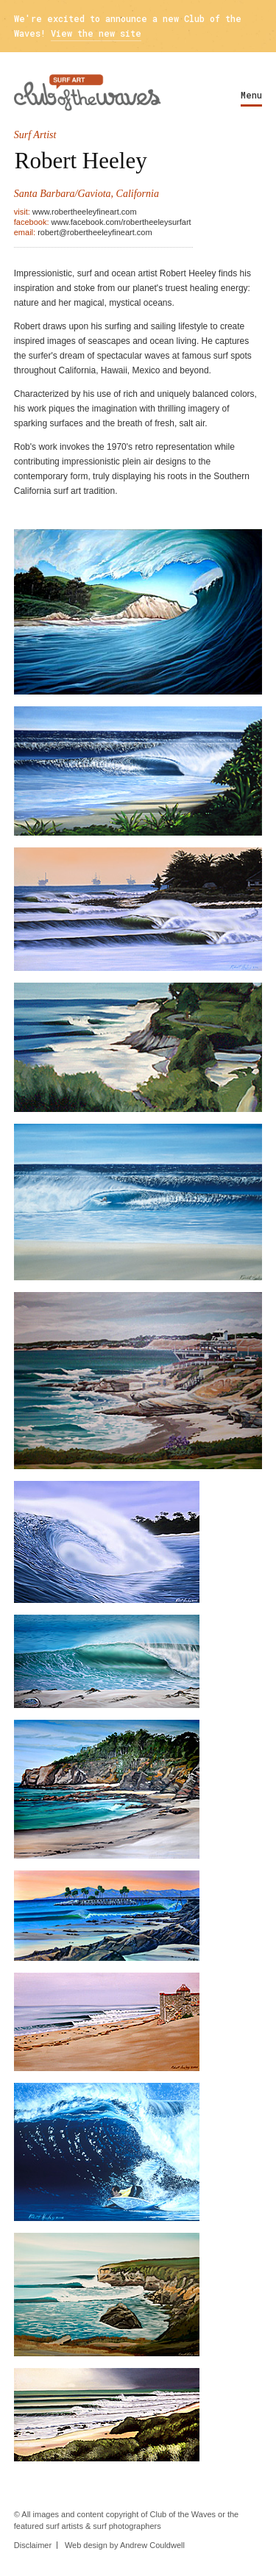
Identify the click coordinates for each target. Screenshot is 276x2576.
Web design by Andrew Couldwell (125, 2545)
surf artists (64, 2526)
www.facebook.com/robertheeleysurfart (121, 222)
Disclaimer (33, 2545)
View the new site (96, 33)
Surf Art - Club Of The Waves (87, 92)
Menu (251, 95)
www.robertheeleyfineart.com (84, 211)
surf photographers (126, 2526)
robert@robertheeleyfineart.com (95, 232)
